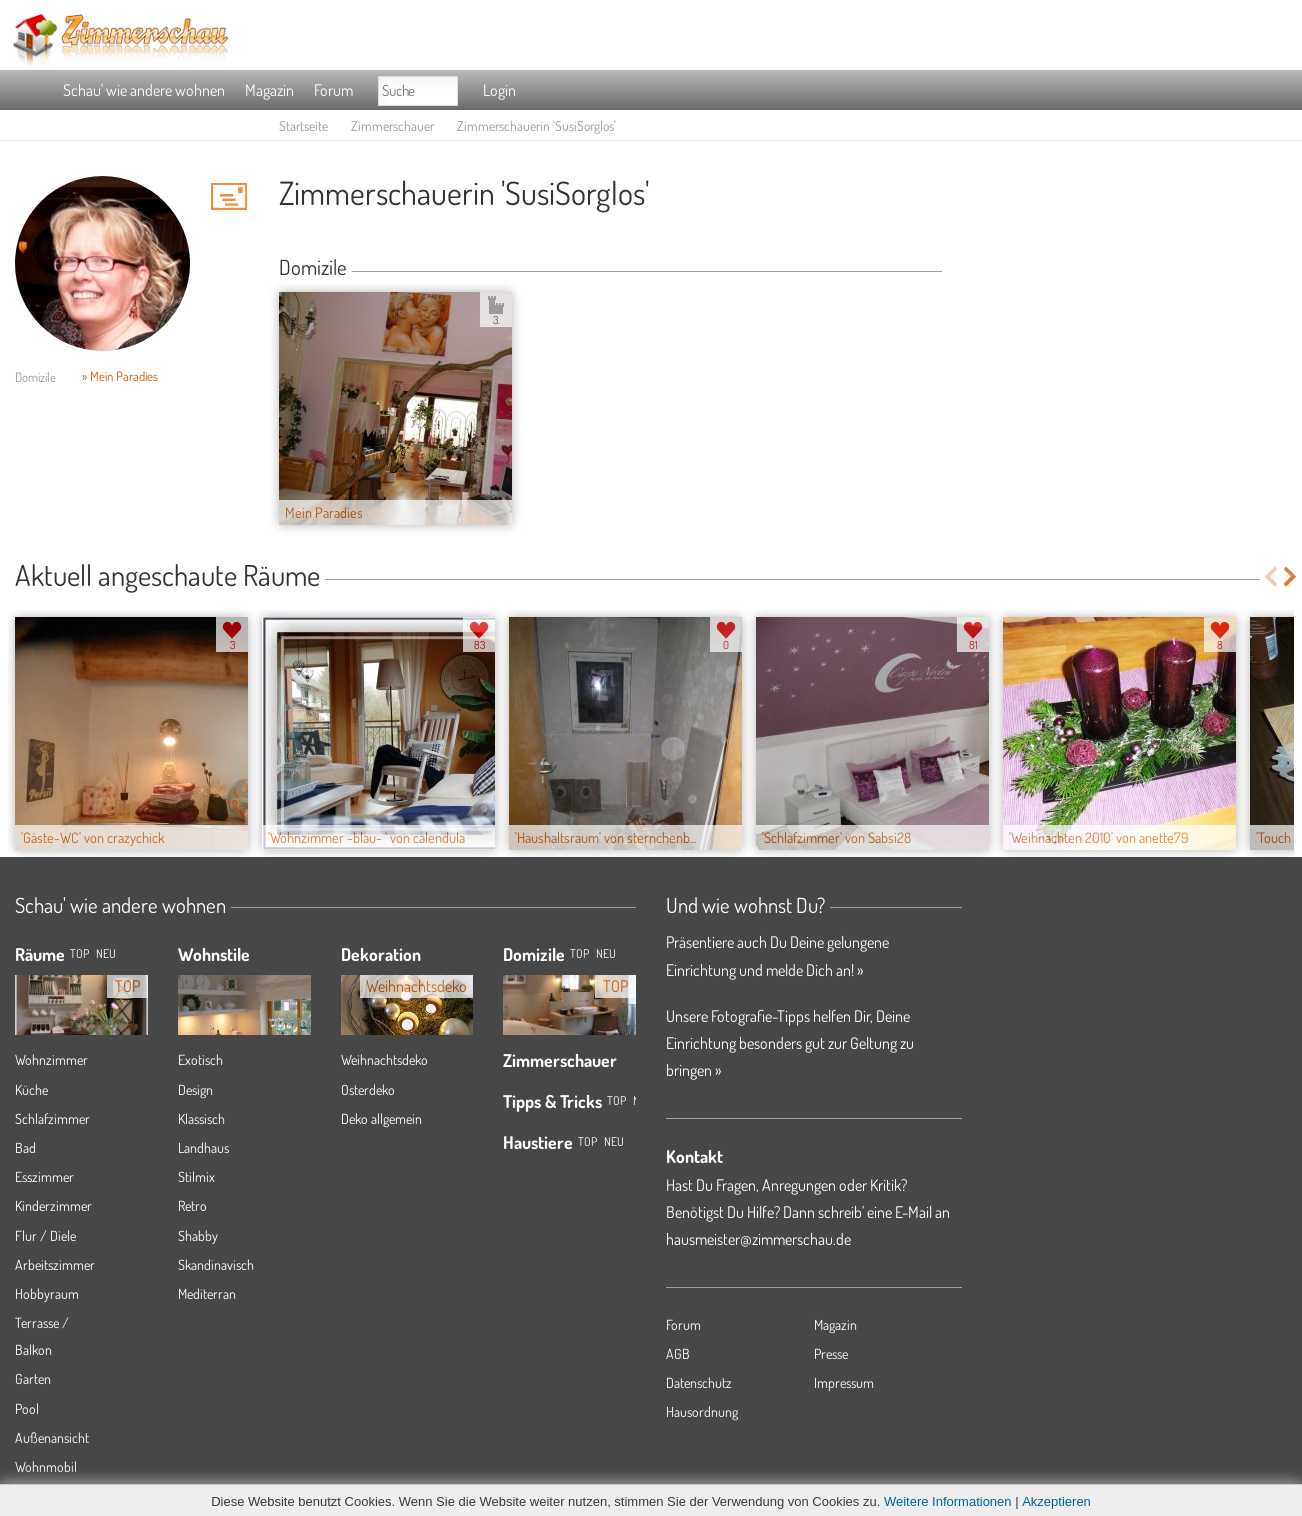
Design (195, 1089)
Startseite (303, 125)
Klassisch (201, 1118)
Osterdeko (368, 1089)
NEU (106, 953)
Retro (192, 1205)
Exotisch (200, 1059)
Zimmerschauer (392, 125)
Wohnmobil (46, 1466)
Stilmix (196, 1176)
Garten (33, 1378)
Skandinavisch (216, 1264)
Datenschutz (699, 1382)
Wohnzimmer (51, 1059)
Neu (606, 953)
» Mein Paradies (120, 376)
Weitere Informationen (948, 1501)
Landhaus (203, 1147)
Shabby (198, 1235)
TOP (79, 953)
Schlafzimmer (52, 1118)
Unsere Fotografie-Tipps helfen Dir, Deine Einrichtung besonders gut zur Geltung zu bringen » (790, 1043)
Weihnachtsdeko (384, 1059)
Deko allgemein (381, 1118)
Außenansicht (52, 1437)
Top (579, 953)
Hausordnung (702, 1411)
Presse (831, 1353)
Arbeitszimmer (55, 1264)
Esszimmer (44, 1176)
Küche (31, 1089)
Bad (25, 1147)
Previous (1270, 576)
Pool (27, 1408)
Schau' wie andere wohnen (144, 90)
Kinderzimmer (53, 1205)
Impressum (844, 1382)
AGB (678, 1353)
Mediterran (207, 1293)
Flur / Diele (45, 1235)
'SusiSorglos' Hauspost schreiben (229, 196)
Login (499, 90)
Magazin (269, 90)
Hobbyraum (47, 1293)
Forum (333, 90)
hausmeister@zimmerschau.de (758, 1239)
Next (1291, 576)
